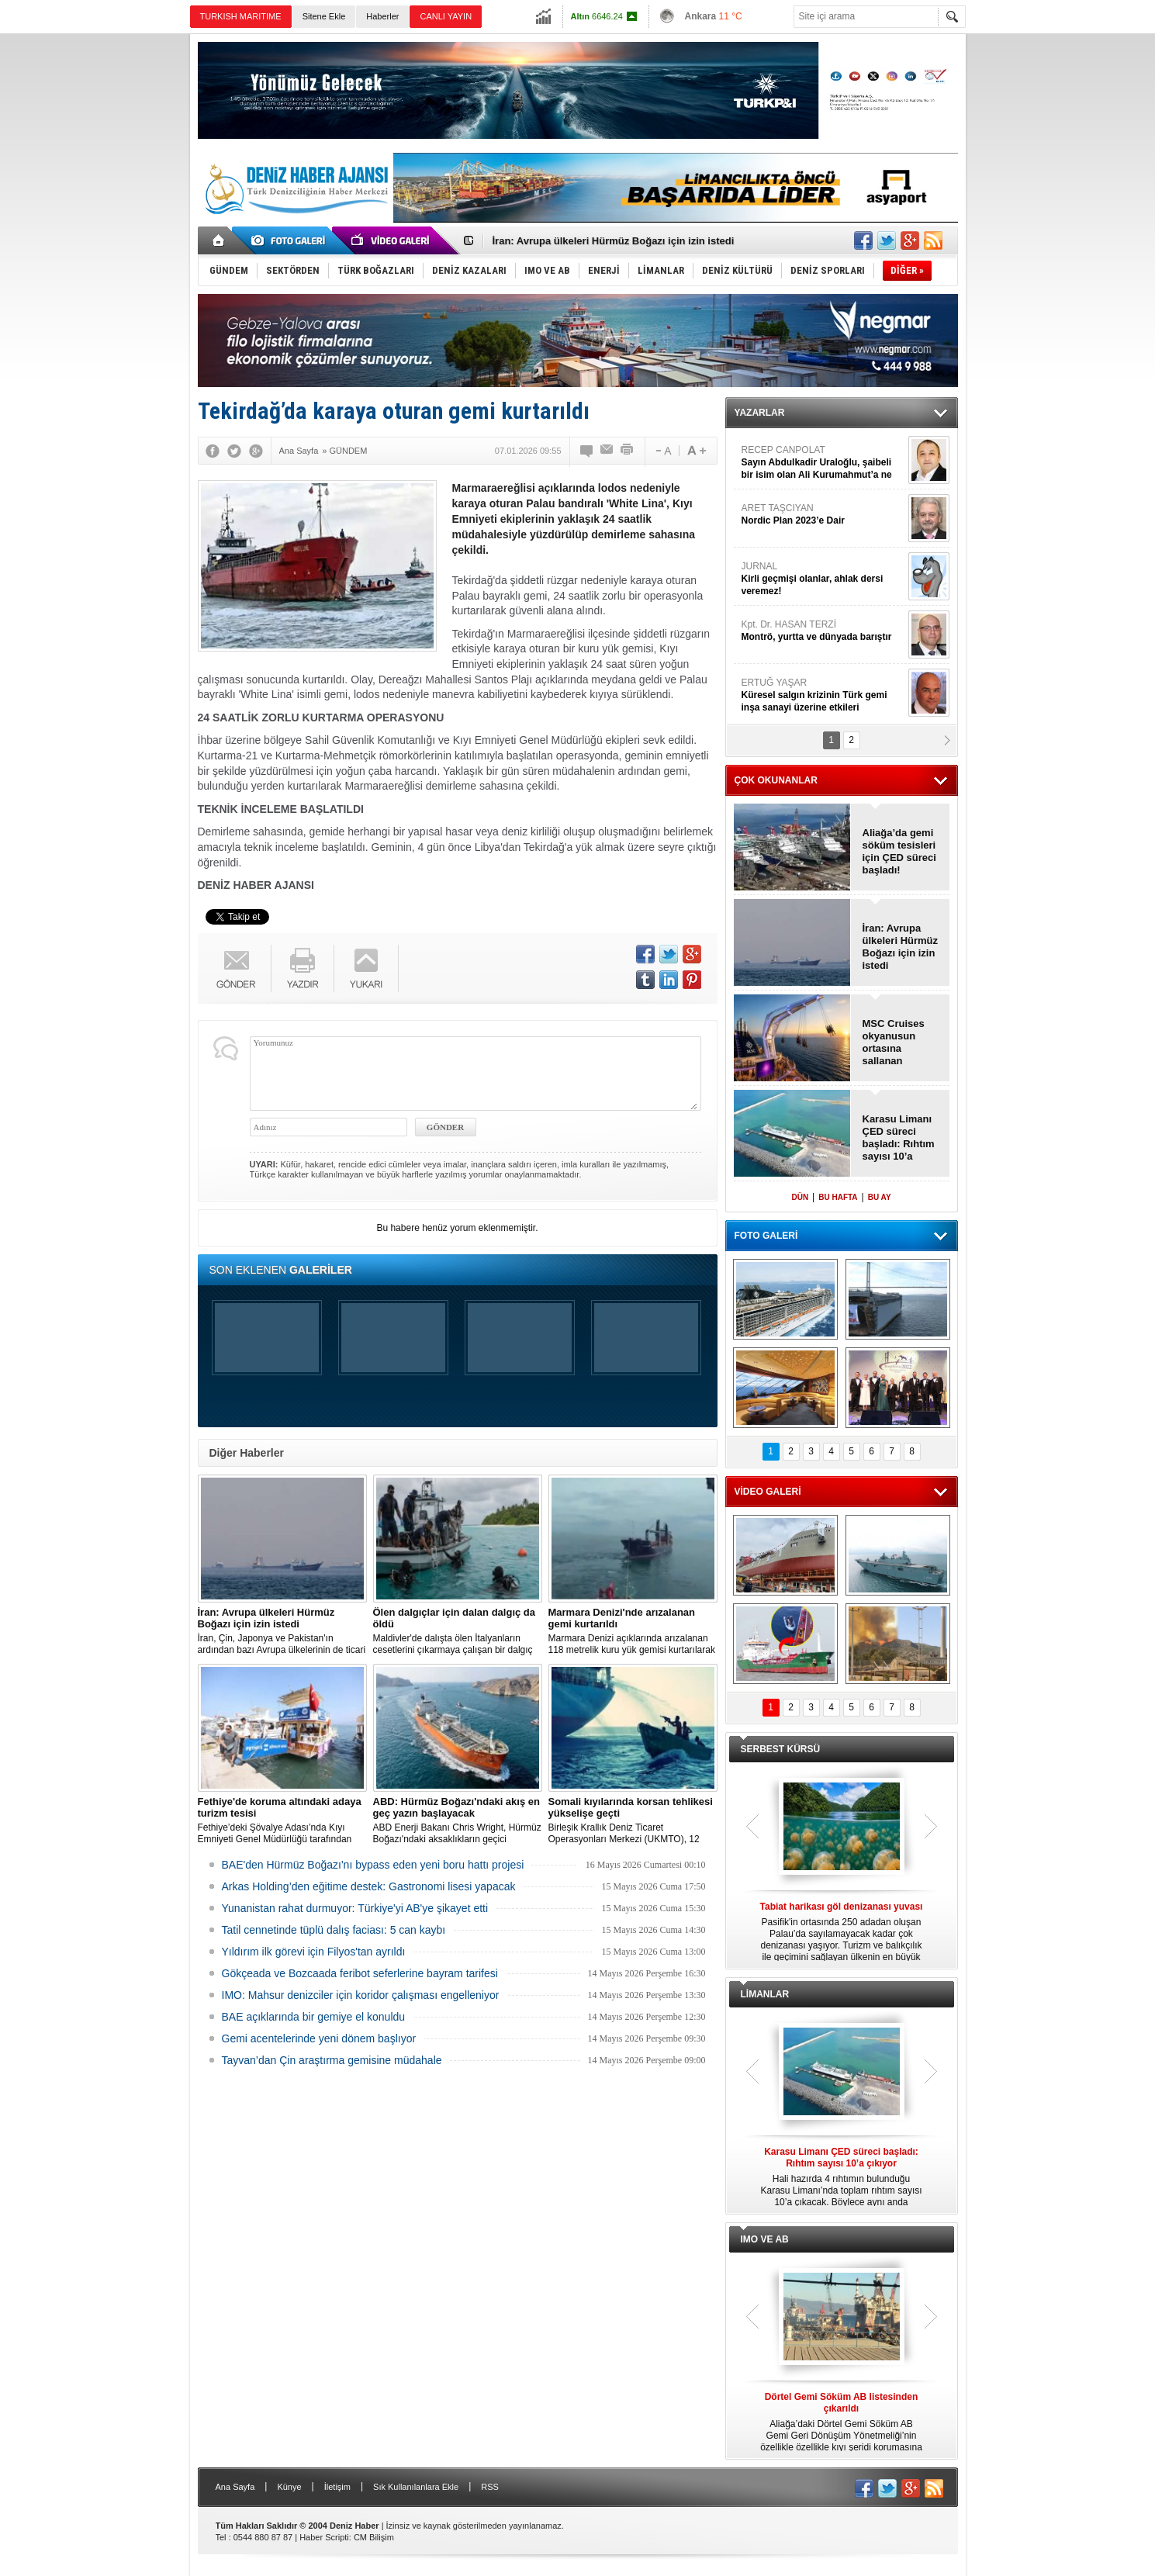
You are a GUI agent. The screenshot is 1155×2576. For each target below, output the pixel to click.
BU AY (879, 1197)
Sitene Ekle (324, 16)
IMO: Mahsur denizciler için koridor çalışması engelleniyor (361, 1995)
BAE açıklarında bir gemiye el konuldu (314, 2017)
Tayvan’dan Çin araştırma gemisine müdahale (332, 2060)
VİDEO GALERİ (768, 1491)
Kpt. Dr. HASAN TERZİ (823, 631)
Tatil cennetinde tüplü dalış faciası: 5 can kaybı (334, 1930)
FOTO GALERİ (766, 1235)
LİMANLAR (765, 1994)
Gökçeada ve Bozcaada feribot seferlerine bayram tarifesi (360, 1973)
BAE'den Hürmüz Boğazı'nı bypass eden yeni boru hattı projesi (373, 1865)
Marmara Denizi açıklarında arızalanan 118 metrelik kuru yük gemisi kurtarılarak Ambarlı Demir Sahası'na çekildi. (633, 1631)
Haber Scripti (324, 2537)
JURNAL (823, 579)
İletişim (337, 2486)
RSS (490, 2486)
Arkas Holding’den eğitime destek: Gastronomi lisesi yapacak (369, 1886)
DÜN (799, 1197)
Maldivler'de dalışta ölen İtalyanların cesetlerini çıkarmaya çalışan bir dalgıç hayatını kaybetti (457, 1631)
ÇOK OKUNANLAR (776, 780)
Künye (289, 2486)
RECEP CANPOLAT (823, 462)
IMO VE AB (765, 2239)
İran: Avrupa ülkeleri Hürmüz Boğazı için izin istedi (614, 241)
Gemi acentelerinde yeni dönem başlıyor (319, 2038)
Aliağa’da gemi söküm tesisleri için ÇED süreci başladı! (899, 851)
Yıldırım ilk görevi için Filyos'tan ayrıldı (314, 1951)
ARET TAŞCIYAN (823, 515)
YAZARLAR (760, 412)
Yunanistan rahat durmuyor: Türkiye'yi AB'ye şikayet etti (355, 1908)
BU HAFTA (837, 1197)
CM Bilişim (374, 2537)
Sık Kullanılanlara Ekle (415, 2486)
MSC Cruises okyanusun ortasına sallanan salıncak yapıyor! (894, 1042)
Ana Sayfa (235, 2486)
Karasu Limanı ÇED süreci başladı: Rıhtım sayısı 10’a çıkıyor (899, 1138)
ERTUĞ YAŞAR (823, 695)
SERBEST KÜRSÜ (781, 1749)
